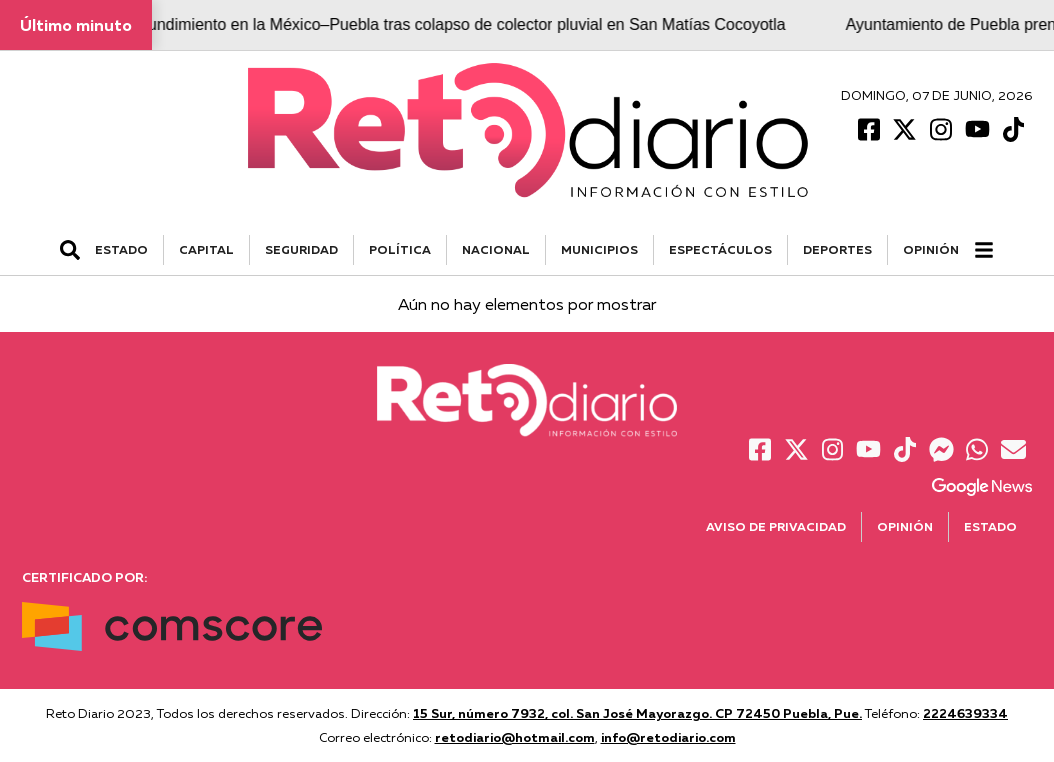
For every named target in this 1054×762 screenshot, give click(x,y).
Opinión (931, 249)
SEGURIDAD (301, 249)
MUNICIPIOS (599, 249)
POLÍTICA (400, 249)
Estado (990, 526)
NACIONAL (496, 249)
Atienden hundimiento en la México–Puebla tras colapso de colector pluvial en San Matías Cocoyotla (437, 24)
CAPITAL (206, 249)
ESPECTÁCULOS (720, 249)
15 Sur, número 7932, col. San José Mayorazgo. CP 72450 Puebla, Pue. (637, 713)
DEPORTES (837, 249)
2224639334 (965, 713)
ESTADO (121, 249)
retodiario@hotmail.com (515, 737)
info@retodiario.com (668, 737)
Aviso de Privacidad (776, 526)
